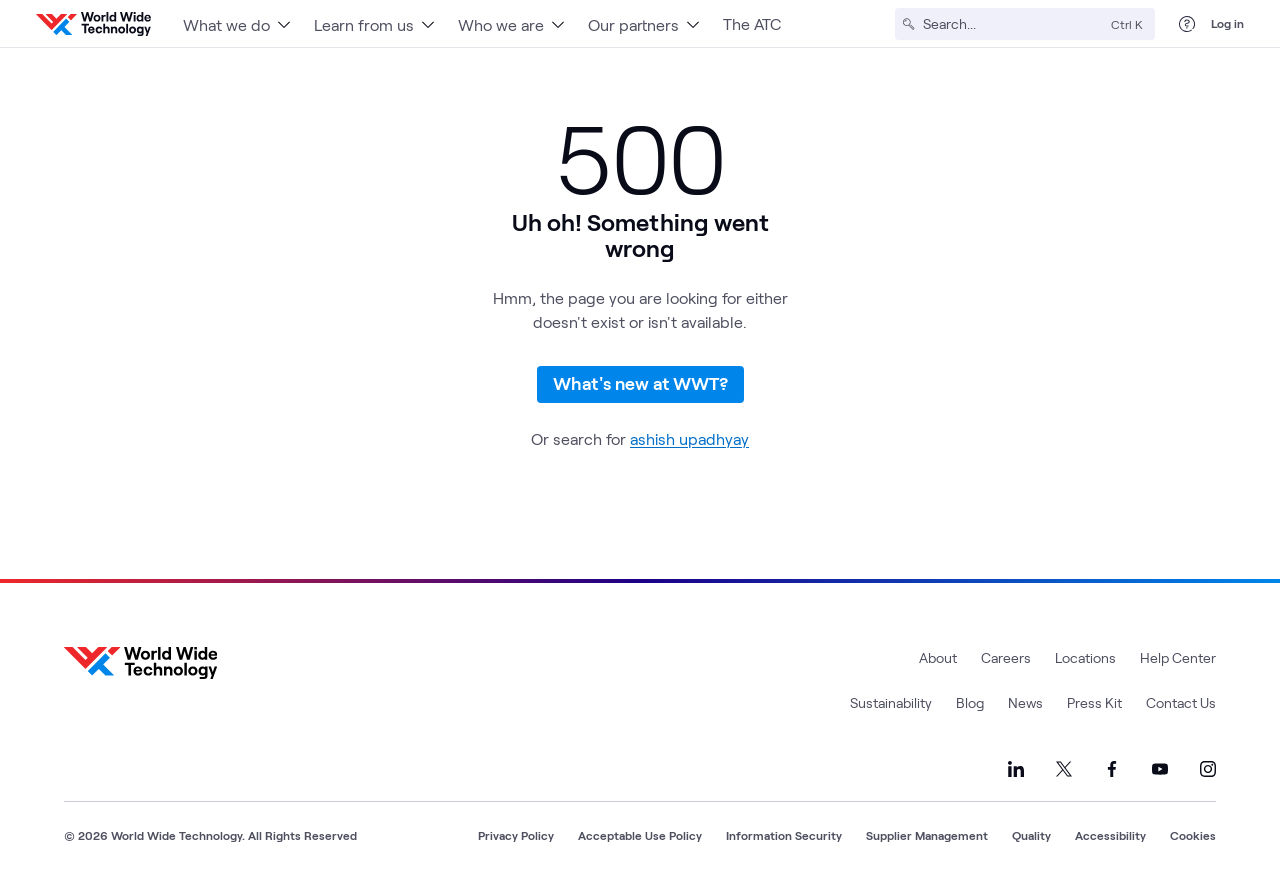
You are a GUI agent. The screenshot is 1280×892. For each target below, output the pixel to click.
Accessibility (1110, 835)
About (938, 657)
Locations (1085, 657)
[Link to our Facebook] (1112, 769)
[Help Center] (1187, 24)
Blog (970, 702)
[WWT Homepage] (93, 24)
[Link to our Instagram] (1208, 769)
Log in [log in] (1227, 23)
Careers (1006, 657)
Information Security (784, 835)
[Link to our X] (1064, 769)
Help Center (1178, 657)
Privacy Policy (516, 835)
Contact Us (1181, 702)
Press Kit (1094, 702)
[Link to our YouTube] (1160, 769)
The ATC (752, 23)
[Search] (1013, 24)
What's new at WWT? (640, 383)
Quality (1031, 835)
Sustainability (891, 702)
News (1025, 702)
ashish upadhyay (689, 438)
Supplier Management (927, 835)
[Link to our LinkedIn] (1016, 769)
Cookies (1193, 835)
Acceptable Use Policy (640, 835)
